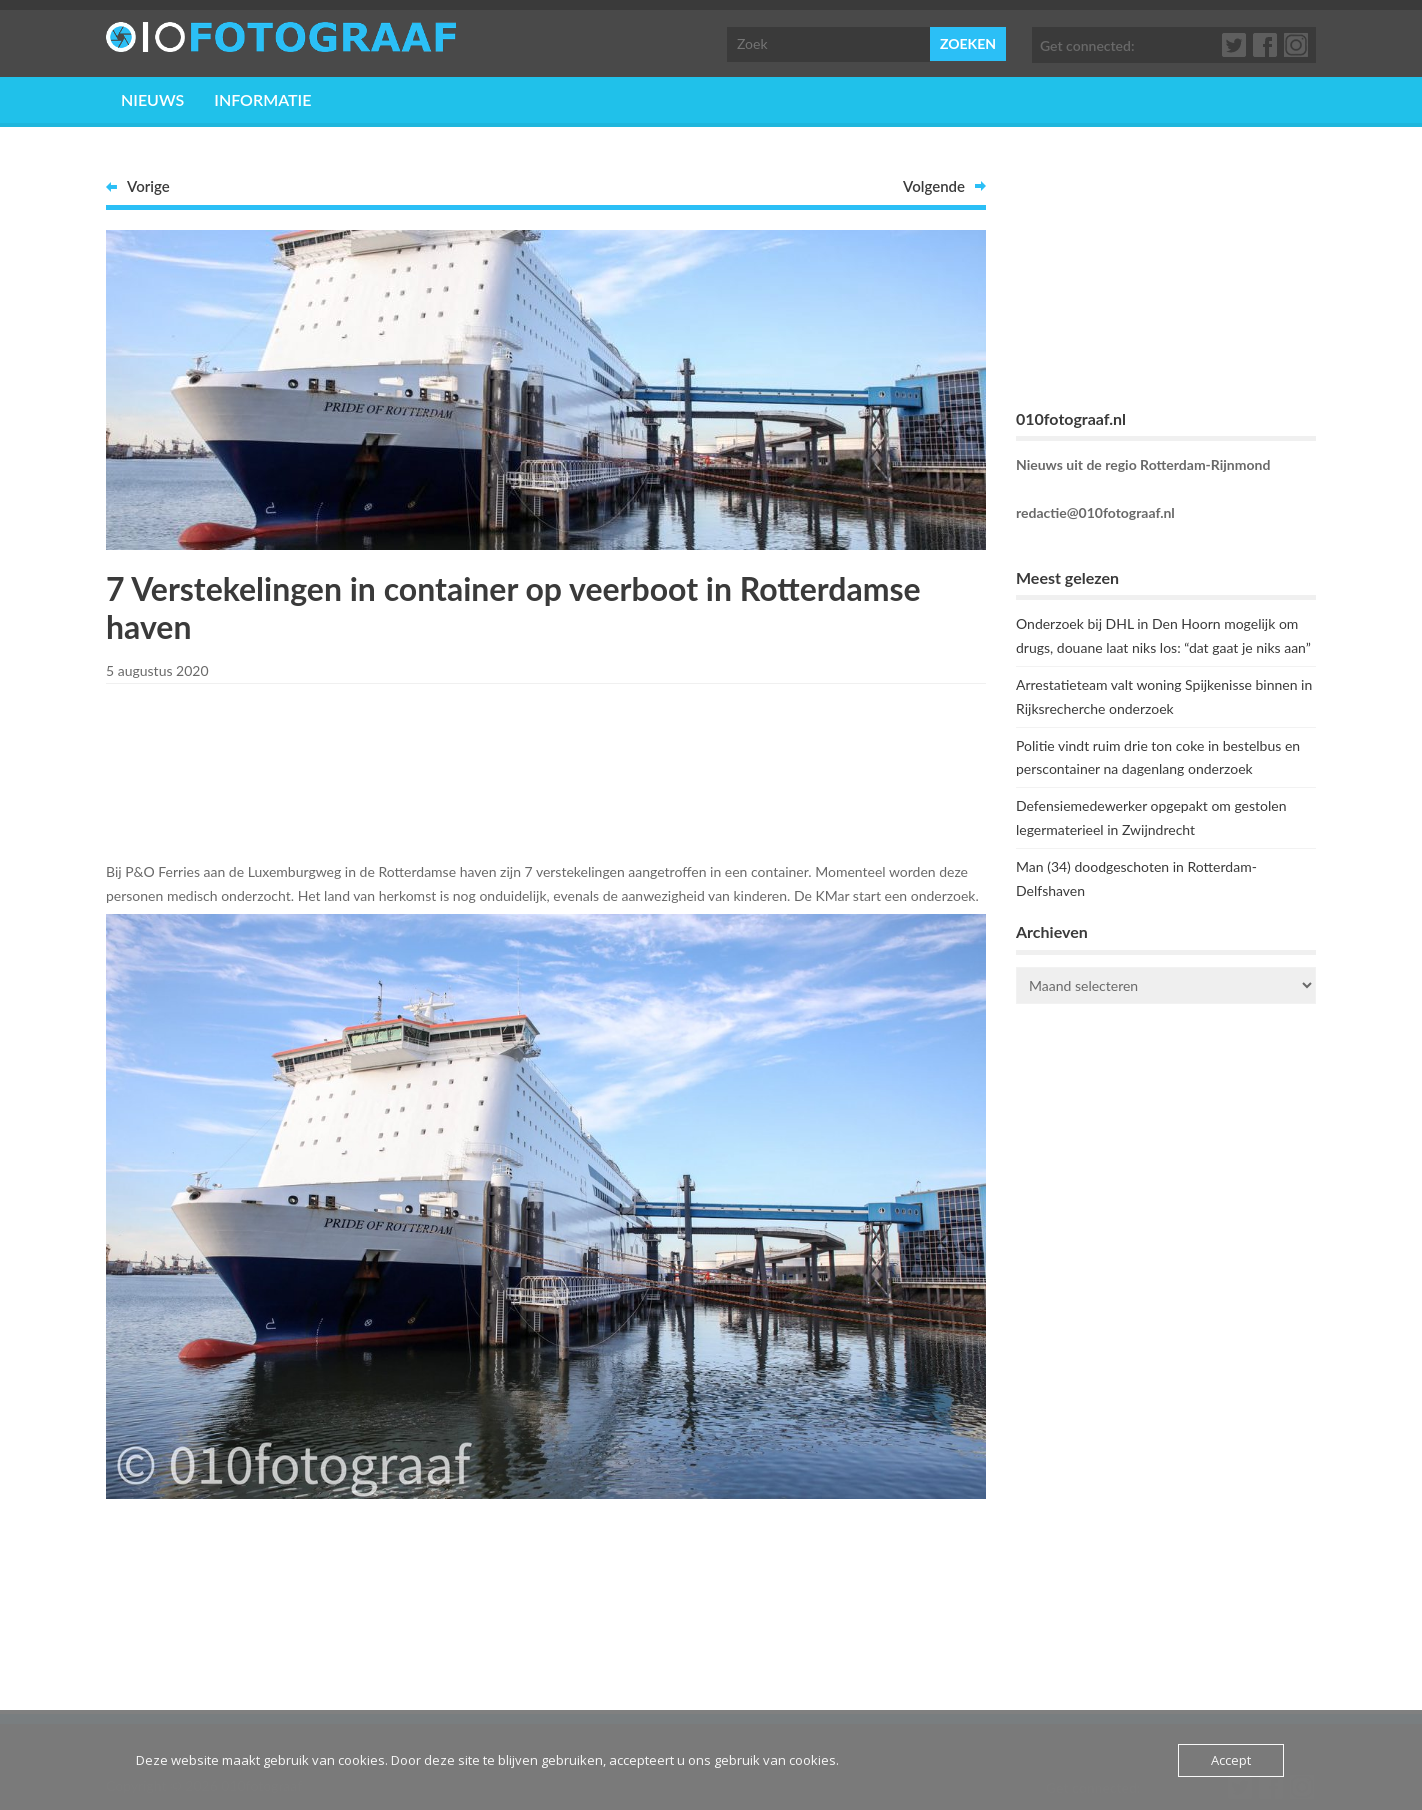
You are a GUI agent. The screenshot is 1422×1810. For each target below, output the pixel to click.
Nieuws (152, 99)
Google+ (1297, 45)
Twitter (1235, 45)
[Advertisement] (546, 769)
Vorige (148, 186)
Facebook (1266, 45)
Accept (1231, 1760)
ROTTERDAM (1166, 1099)
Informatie (262, 99)
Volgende (934, 186)
